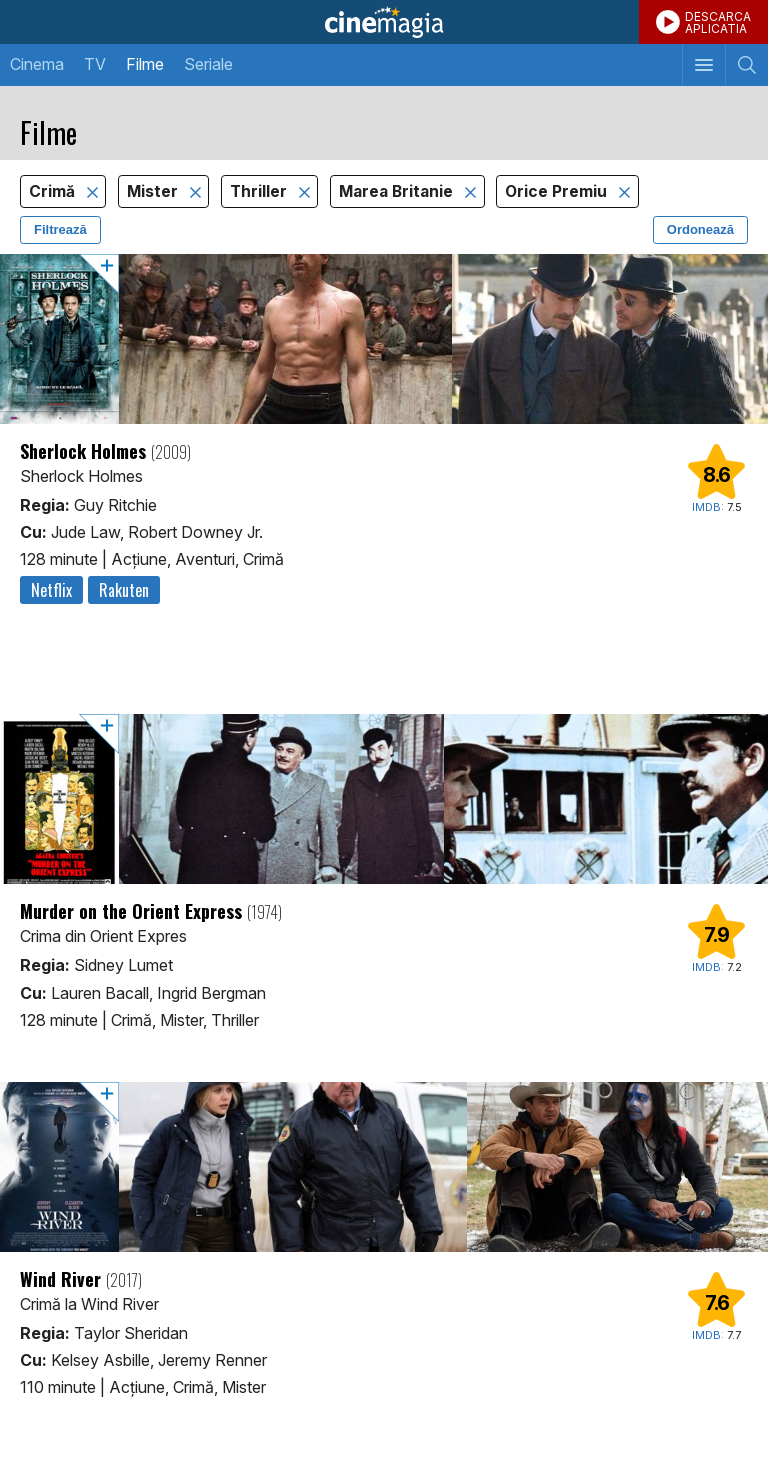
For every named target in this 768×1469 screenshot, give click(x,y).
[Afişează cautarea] (746, 65)
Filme (145, 64)
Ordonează (700, 229)
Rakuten (124, 590)
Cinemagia (384, 22)
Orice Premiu (558, 191)
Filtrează (60, 229)
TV (95, 64)
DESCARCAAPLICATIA (718, 22)
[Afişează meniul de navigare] (703, 65)
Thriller (260, 191)
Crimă (54, 191)
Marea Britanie (398, 191)
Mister (154, 191)
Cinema (37, 64)
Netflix (51, 590)
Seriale (208, 64)
